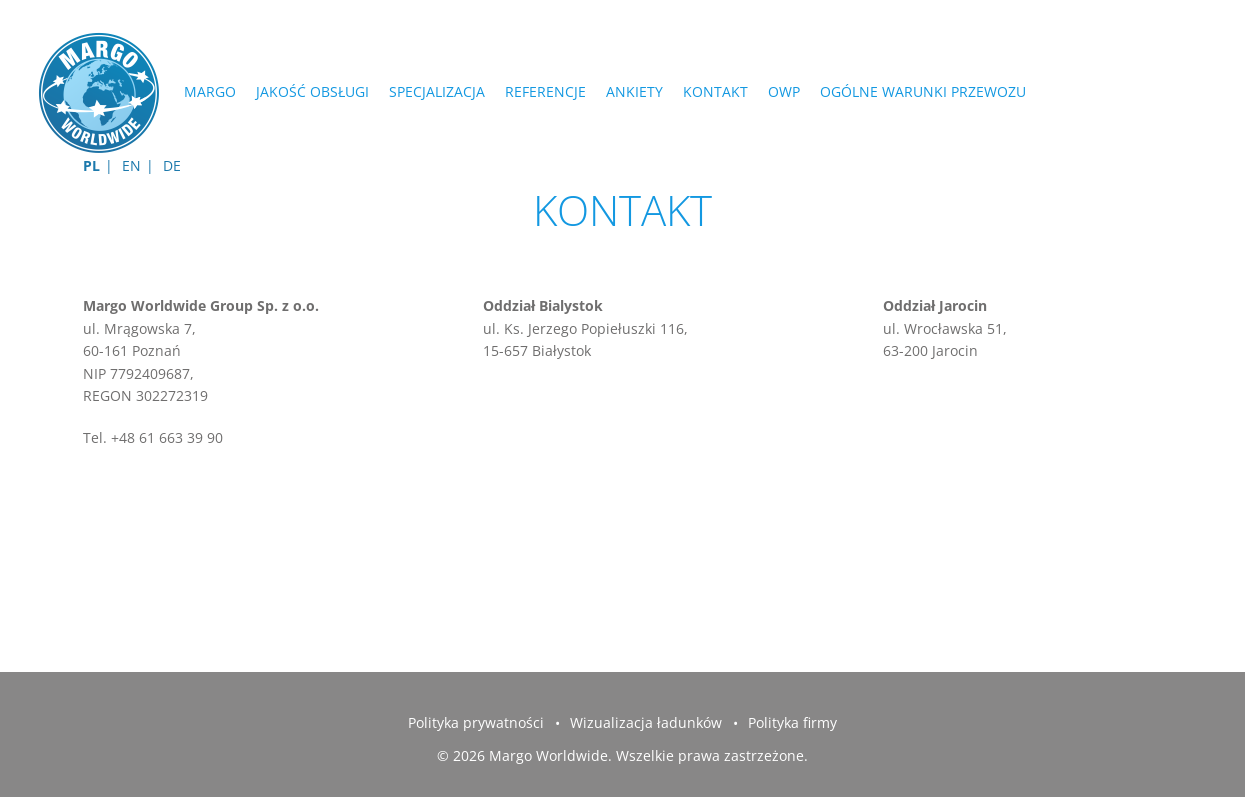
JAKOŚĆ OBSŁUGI (312, 91)
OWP (784, 91)
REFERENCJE (545, 91)
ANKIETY (634, 91)
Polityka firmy (792, 722)
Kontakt (715, 91)
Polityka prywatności (476, 722)
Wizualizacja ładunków (646, 722)
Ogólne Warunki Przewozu (923, 91)
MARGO (210, 91)
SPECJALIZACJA (437, 91)
